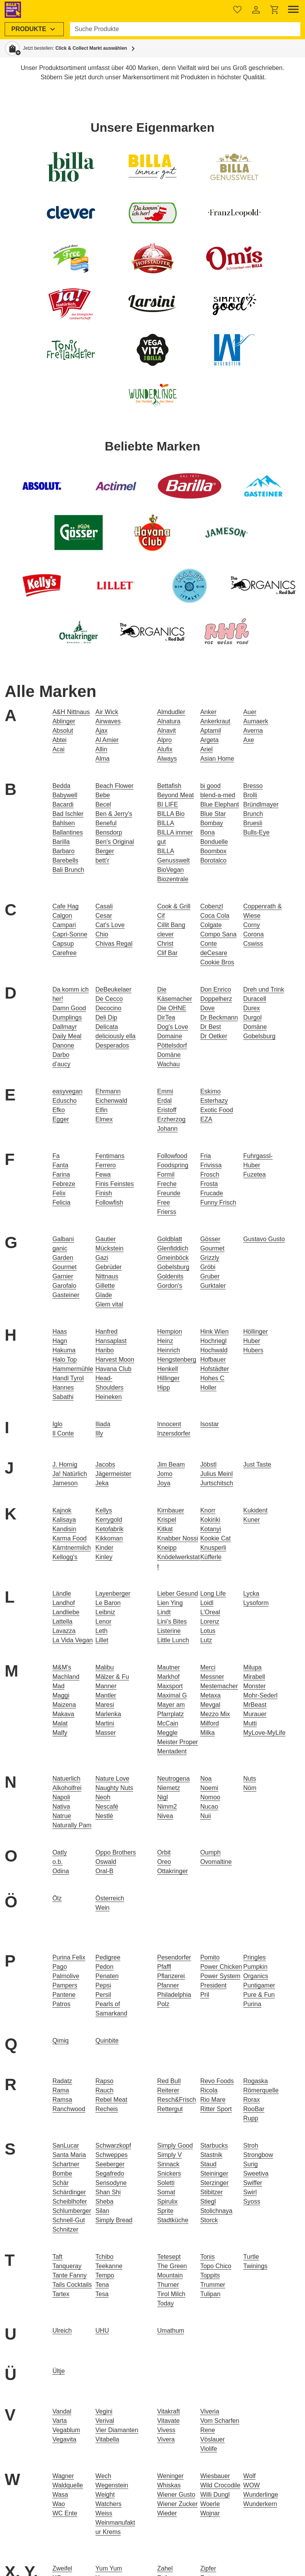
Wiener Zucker (177, 2504)
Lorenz (209, 1621)
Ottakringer (172, 1871)
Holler (208, 1387)
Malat (60, 1723)
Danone (63, 1045)
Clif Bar (167, 953)
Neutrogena (173, 1778)
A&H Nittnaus (71, 712)
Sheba (104, 2201)
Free (163, 1202)
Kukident (255, 1510)
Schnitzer (66, 2229)
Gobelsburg (173, 1267)
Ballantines (68, 832)
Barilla (61, 841)
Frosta (209, 1184)
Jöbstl (208, 1464)
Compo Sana (218, 934)
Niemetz (168, 1788)
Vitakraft (168, 2411)
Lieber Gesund (177, 1593)
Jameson (65, 1483)
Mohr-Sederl (260, 1695)
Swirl (250, 2192)
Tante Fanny (70, 2275)
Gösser (210, 1239)
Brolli (250, 795)
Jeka (102, 1483)
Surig (250, 2164)
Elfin (101, 1110)
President (213, 1985)
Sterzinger (214, 2183)
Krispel (166, 1519)
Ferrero (105, 1165)
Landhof (64, 1603)
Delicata (106, 1026)
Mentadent (172, 1751)
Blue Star (213, 813)
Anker (208, 712)
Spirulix (167, 2201)
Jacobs (105, 1464)
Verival (104, 2420)
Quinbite (107, 2040)
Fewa (102, 1174)
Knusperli (213, 1547)
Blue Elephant (219, 804)
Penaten (107, 1976)
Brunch (253, 813)
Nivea (165, 1816)
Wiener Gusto (176, 2494)
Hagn (60, 1341)
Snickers (169, 2173)
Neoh (102, 1797)
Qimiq (61, 2040)
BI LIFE (167, 804)
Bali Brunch (68, 869)
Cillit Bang (171, 925)
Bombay (211, 823)
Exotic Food (216, 1110)
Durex (251, 1008)
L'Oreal (210, 1612)
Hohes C (212, 1378)
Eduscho (65, 1100)
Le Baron (108, 1603)
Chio (101, 934)
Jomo (164, 1474)
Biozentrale (172, 879)
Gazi (101, 1257)
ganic (60, 1248)
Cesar (103, 915)
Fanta (60, 1165)
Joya (163, 1483)
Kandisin (64, 1529)
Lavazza (64, 1631)
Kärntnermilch (72, 1547)
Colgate (211, 925)
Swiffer (252, 2183)
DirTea (166, 1017)
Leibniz (105, 1612)
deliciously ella (115, 1036)
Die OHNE (171, 1008)
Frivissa (211, 1165)
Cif (161, 915)
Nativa (61, 1806)
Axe (248, 740)
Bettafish (169, 785)
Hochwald (214, 1350)
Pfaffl (164, 1966)
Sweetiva (255, 2173)
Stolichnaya (216, 2211)
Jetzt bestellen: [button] (75, 48)
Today (165, 2303)
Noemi (209, 1788)
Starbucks (214, 2145)
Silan (102, 2211)
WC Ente (65, 2513)
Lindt (164, 1612)
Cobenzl (211, 906)
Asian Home (217, 758)
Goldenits (170, 1276)
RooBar (253, 2109)
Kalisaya (64, 1519)
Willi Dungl (215, 2494)
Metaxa (210, 1695)
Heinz (165, 1341)
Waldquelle (68, 2485)
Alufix (164, 749)
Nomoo (210, 1797)
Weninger (170, 2476)
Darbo (61, 1054)
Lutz (206, 1640)
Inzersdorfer (173, 1433)
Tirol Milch (171, 2294)
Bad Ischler (68, 813)
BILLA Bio (170, 813)
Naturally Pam (72, 1825)
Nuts (249, 1778)
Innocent (169, 1424)
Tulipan (210, 2294)
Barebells (66, 860)
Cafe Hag (66, 906)
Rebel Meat (111, 2099)
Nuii (205, 1816)
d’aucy (61, 1064)
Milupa (252, 1667)
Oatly (60, 1852)
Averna (253, 730)
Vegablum (66, 2430)
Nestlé (104, 1816)
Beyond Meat (175, 795)
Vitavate (168, 2420)
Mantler (105, 1695)
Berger (104, 851)
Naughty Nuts (114, 1788)
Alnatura (169, 721)
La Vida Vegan (73, 1640)
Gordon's (169, 1285)
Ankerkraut (215, 721)
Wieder (167, 2513)
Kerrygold (108, 1519)
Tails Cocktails (72, 2284)
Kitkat (165, 1529)
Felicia (61, 1202)
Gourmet (212, 1248)
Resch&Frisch (176, 2099)
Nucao (209, 1806)
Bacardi (63, 804)
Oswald (105, 1861)
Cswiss (253, 943)
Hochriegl (213, 1341)
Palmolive (66, 1976)
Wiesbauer (215, 2476)
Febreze (64, 1184)
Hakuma (64, 1350)
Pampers (65, 1985)
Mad (59, 1686)
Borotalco (213, 860)
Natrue (62, 1816)
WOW (251, 2485)
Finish (103, 1193)
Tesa (102, 2294)
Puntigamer (259, 1985)
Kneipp (167, 1547)
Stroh (250, 2145)
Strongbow (258, 2155)
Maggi (61, 1695)
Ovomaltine (216, 1861)
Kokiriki (210, 1519)
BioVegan (170, 869)
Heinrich (168, 1350)
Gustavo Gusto (264, 1239)
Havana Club (113, 1369)
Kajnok (62, 1510)
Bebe (102, 795)
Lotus (208, 1631)
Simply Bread (113, 2220)
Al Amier (107, 740)
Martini (104, 1723)
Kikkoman (109, 1538)
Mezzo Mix (215, 1714)
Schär (61, 2183)
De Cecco (109, 998)
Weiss (103, 2513)
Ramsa (62, 2099)
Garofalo (64, 1285)
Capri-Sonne (70, 934)
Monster (254, 1686)
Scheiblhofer (70, 2201)
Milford (209, 1723)
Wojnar (210, 2513)
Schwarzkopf (113, 2145)
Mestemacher (219, 1686)
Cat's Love (109, 925)
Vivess (166, 2430)
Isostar (209, 1424)
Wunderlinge (260, 2494)
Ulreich (62, 2330)
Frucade (211, 1193)
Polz (163, 2004)
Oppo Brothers (115, 1852)
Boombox (213, 851)
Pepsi (103, 1985)
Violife (208, 2448)
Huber (251, 1341)
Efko (59, 1110)
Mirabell (254, 1676)
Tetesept (169, 2256)
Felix (59, 1193)
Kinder (104, 1547)
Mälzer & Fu (112, 1676)
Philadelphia (174, 1994)
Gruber (210, 1276)
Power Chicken (221, 1966)
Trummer (212, 2284)
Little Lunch (173, 1640)
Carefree (65, 953)
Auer (249, 712)
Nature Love (112, 1778)
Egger (61, 1119)
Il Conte (63, 1433)
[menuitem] (34, 29)
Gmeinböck (173, 1257)
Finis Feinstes (114, 1184)
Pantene (64, 1994)
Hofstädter (214, 1369)
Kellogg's (65, 1557)
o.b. (58, 1861)
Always (167, 758)
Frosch (209, 1174)
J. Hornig (65, 1464)
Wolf (249, 2476)
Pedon (104, 1966)
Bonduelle (214, 841)
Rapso (104, 2081)
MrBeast (254, 1704)
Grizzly (209, 1257)
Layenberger (112, 1593)
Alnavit (166, 730)
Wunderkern (260, 2504)
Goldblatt (169, 1239)
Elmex (103, 1119)
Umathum (170, 2330)
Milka (207, 1732)
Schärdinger (69, 2192)
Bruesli (252, 823)
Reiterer (168, 2090)
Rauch (104, 2090)
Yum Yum (108, 2568)
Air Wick (106, 712)
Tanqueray (67, 2266)
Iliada (102, 1424)
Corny (251, 925)
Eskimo (210, 1091)
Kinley (103, 1557)
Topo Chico (215, 2266)
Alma (102, 758)
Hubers (253, 1350)
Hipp (163, 1387)
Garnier (63, 1276)
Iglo (58, 1424)
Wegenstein (111, 2485)
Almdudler (171, 712)
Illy (99, 1433)
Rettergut (170, 2109)
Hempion (169, 1331)
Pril (204, 1994)
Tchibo (104, 2256)
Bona (207, 832)
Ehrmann (108, 1091)
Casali (103, 906)
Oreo (164, 1861)
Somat (166, 2192)
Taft (58, 2256)
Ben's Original (114, 841)
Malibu (104, 1667)
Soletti (165, 2183)
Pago (60, 1966)
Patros (61, 2004)
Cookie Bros (217, 962)
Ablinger (64, 721)
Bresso (253, 785)
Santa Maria (69, 2155)
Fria (205, 1156)
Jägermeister (113, 1474)
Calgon (62, 915)
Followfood (172, 1156)
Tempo (104, 2275)
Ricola (208, 2090)
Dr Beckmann (219, 1017)
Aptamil (210, 730)
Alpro (164, 740)
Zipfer (208, 2568)
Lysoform (255, 1603)
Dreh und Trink (263, 989)
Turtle (251, 2256)
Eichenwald (111, 1100)
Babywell (65, 795)
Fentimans (109, 1156)
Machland (66, 1676)
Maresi (104, 1704)
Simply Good (175, 2145)
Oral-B (104, 1871)
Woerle (210, 2504)
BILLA (165, 823)
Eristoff (167, 1110)
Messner (212, 1676)
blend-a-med (217, 795)
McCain (167, 1723)
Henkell (167, 1369)
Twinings (255, 2266)
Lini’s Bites (172, 1621)
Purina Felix (69, 1957)
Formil (165, 1174)
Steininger (214, 2173)
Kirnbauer (170, 1510)
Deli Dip (106, 1017)
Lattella (63, 1621)
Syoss (251, 2201)
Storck (209, 2220)
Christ (165, 943)
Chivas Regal (113, 943)
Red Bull (169, 2081)
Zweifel (62, 2568)
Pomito (210, 1957)
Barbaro (64, 851)
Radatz (62, 2081)
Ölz (57, 1898)
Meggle (167, 1732)
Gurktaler (213, 1285)
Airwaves (108, 721)
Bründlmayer (261, 804)
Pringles (254, 1957)
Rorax (251, 2099)
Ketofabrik (109, 1529)
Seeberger (109, 2164)
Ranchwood (69, 2109)
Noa (206, 1778)
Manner (105, 1686)
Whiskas (169, 2485)
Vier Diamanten (116, 2430)
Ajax (101, 730)
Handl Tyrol (68, 1378)
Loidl (207, 1603)
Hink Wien (214, 1331)
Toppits (210, 2275)
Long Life (213, 1593)
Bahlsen (64, 823)
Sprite (165, 2211)
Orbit (164, 1852)
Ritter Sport (216, 2109)
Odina (61, 1871)
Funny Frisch (218, 1202)
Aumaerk (255, 721)
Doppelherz (216, 998)
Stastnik (211, 2155)
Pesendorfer (174, 1957)
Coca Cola (215, 915)
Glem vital (109, 1304)
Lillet (101, 1640)
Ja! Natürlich (70, 1474)
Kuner (251, 1519)
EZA (206, 1119)
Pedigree (107, 1957)
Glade (103, 1295)
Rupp (250, 2118)
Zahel (165, 2568)
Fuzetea (254, 1174)
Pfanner (168, 1985)
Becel (103, 804)
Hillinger (168, 1378)
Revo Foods (217, 2081)
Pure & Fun (259, 1994)
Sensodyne (110, 2183)
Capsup (63, 943)
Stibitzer (211, 2192)
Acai (59, 749)
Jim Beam (171, 1464)
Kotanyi (210, 1529)
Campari (64, 925)
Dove (207, 1008)
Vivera (166, 2439)
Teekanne (108, 2266)
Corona (253, 934)
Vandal (62, 2411)
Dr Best (210, 1026)
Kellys (103, 1510)
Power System (220, 1976)
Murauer (254, 1714)
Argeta (209, 740)
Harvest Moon (114, 1359)
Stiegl (208, 2201)
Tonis (207, 2256)
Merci (208, 1667)
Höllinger (255, 1331)
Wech (103, 2476)
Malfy (60, 1732)
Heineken (108, 1397)
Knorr (208, 1510)
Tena (102, 2284)
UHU (102, 2330)
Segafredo (109, 2173)
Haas (60, 1331)
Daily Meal (67, 1036)
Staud (208, 2164)
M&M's (62, 1667)
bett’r (102, 860)
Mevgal (210, 1704)
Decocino (108, 1008)
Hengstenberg (176, 1359)
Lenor (103, 1621)
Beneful (105, 823)
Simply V (169, 2155)
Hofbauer (213, 1359)
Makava (63, 1714)
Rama (61, 2090)
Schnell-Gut (69, 2220)
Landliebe (66, 1612)
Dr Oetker (213, 1036)
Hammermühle (73, 1369)
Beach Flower (114, 785)
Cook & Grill (173, 906)
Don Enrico (215, 989)
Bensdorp (108, 832)
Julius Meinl (216, 1474)
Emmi (165, 1091)
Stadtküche (172, 2220)
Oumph (210, 1852)
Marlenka (108, 1714)
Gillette (105, 1285)
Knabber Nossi (177, 1538)
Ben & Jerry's (113, 813)
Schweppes (111, 2155)
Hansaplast (110, 1341)
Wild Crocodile (220, 2485)
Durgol (252, 1017)
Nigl (162, 1797)
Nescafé (106, 1806)
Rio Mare (213, 2099)
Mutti (250, 1723)
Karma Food (70, 1538)
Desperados (112, 1045)
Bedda (61, 785)
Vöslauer (212, 2439)
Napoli (61, 1797)
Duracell (254, 998)
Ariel (206, 749)
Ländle (62, 1593)
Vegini (103, 2411)
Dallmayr (65, 1026)
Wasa (60, 2494)
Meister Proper (177, 1742)
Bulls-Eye (256, 832)
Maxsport (170, 1686)
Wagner (63, 2476)
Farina (61, 1174)
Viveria (209, 2411)
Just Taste (257, 1464)
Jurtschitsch (216, 1483)
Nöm (249, 1788)
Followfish (109, 1202)
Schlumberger (72, 2211)
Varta (60, 2420)
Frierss (166, 1212)
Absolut (63, 730)
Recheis (106, 2109)
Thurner (168, 2284)
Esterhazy (214, 1100)
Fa (56, 1156)
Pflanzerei (171, 1976)
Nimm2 (167, 1806)
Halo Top (65, 1359)
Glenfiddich (172, 1248)
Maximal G (172, 1695)
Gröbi (208, 1267)
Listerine (169, 1631)
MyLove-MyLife (264, 1732)
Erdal (164, 1100)
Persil (103, 1994)
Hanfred (106, 1331)
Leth (101, 1631)
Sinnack (168, 2164)
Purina (252, 2004)
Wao (59, 2504)
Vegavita (64, 2439)
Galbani (63, 1239)
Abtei (60, 740)
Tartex (61, 2294)
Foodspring (172, 1165)
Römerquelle (261, 2090)
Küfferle (211, 1557)
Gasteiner (66, 1295)
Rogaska (255, 2081)
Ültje (59, 2371)
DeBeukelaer (113, 989)
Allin (101, 749)
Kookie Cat (215, 1538)
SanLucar (66, 2145)
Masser (105, 1732)
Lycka (251, 1593)
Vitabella (107, 2439)
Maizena (64, 1704)
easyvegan (67, 1091)
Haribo (104, 1350)
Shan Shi (108, 2192)
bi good (210, 785)
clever (165, 934)
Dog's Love (172, 1026)
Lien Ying (170, 1603)
